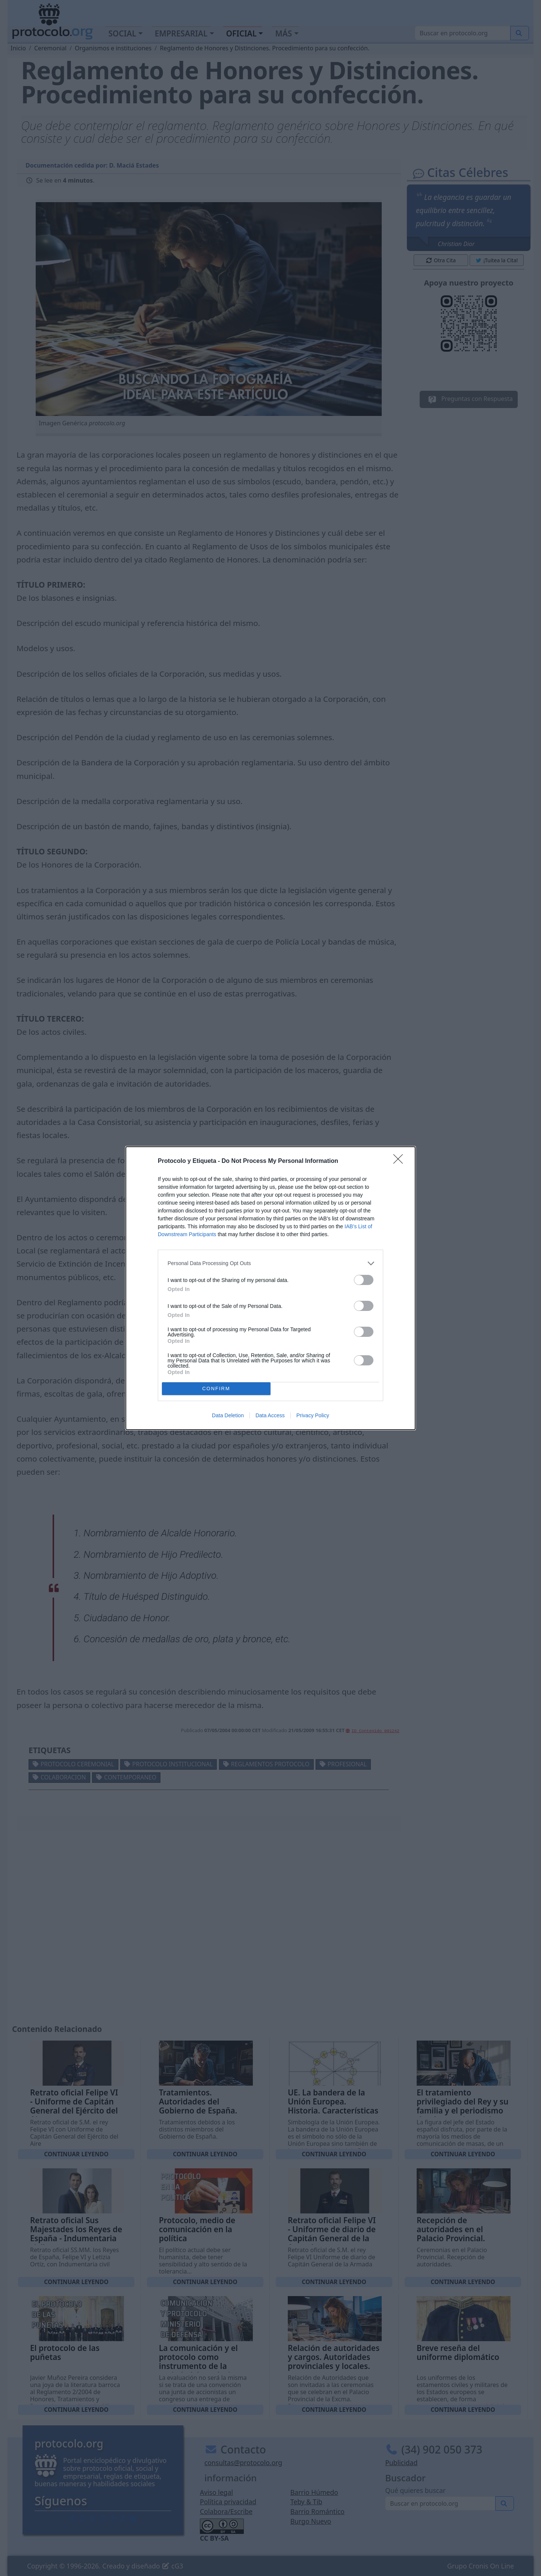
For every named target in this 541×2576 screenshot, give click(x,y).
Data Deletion (228, 1415)
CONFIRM (216, 1388)
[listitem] (270, 1263)
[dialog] (270, 1288)
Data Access (270, 1415)
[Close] (400, 1161)
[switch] (363, 1280)
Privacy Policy (312, 1415)
